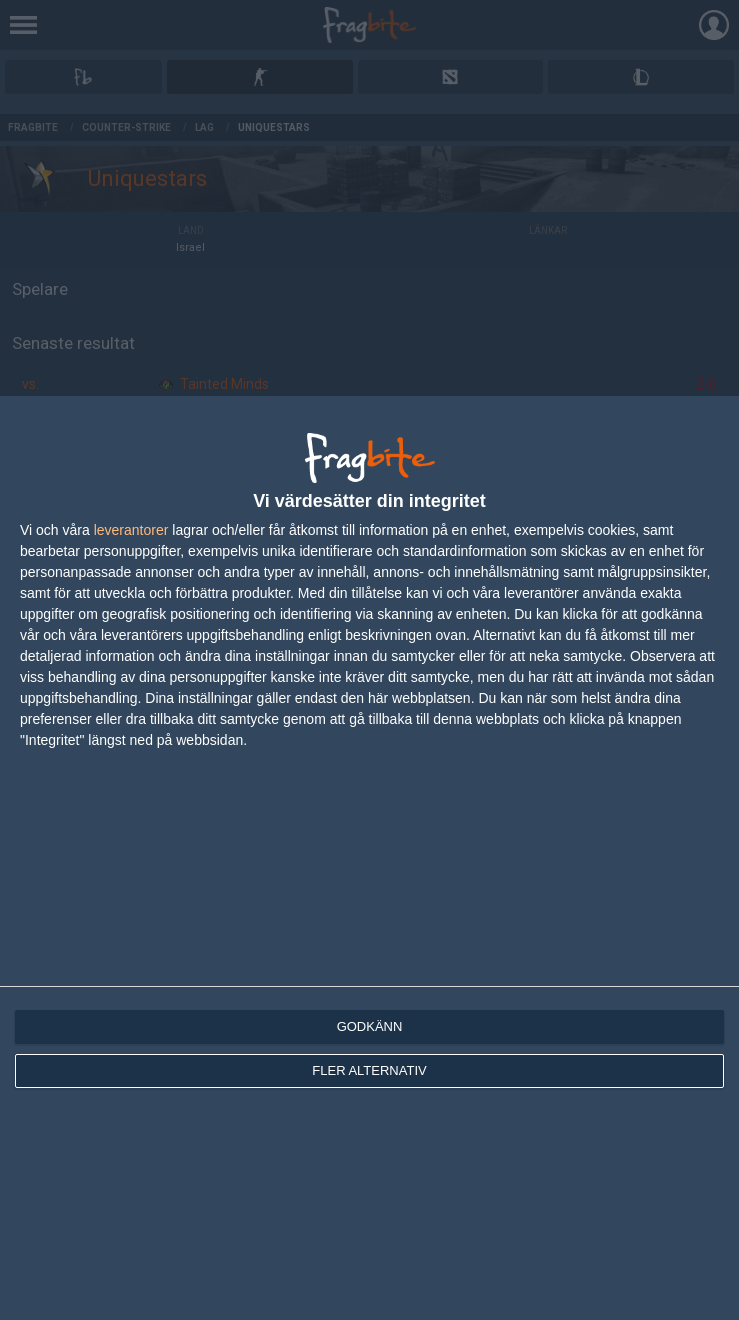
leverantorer (131, 530)
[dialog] (369, 858)
